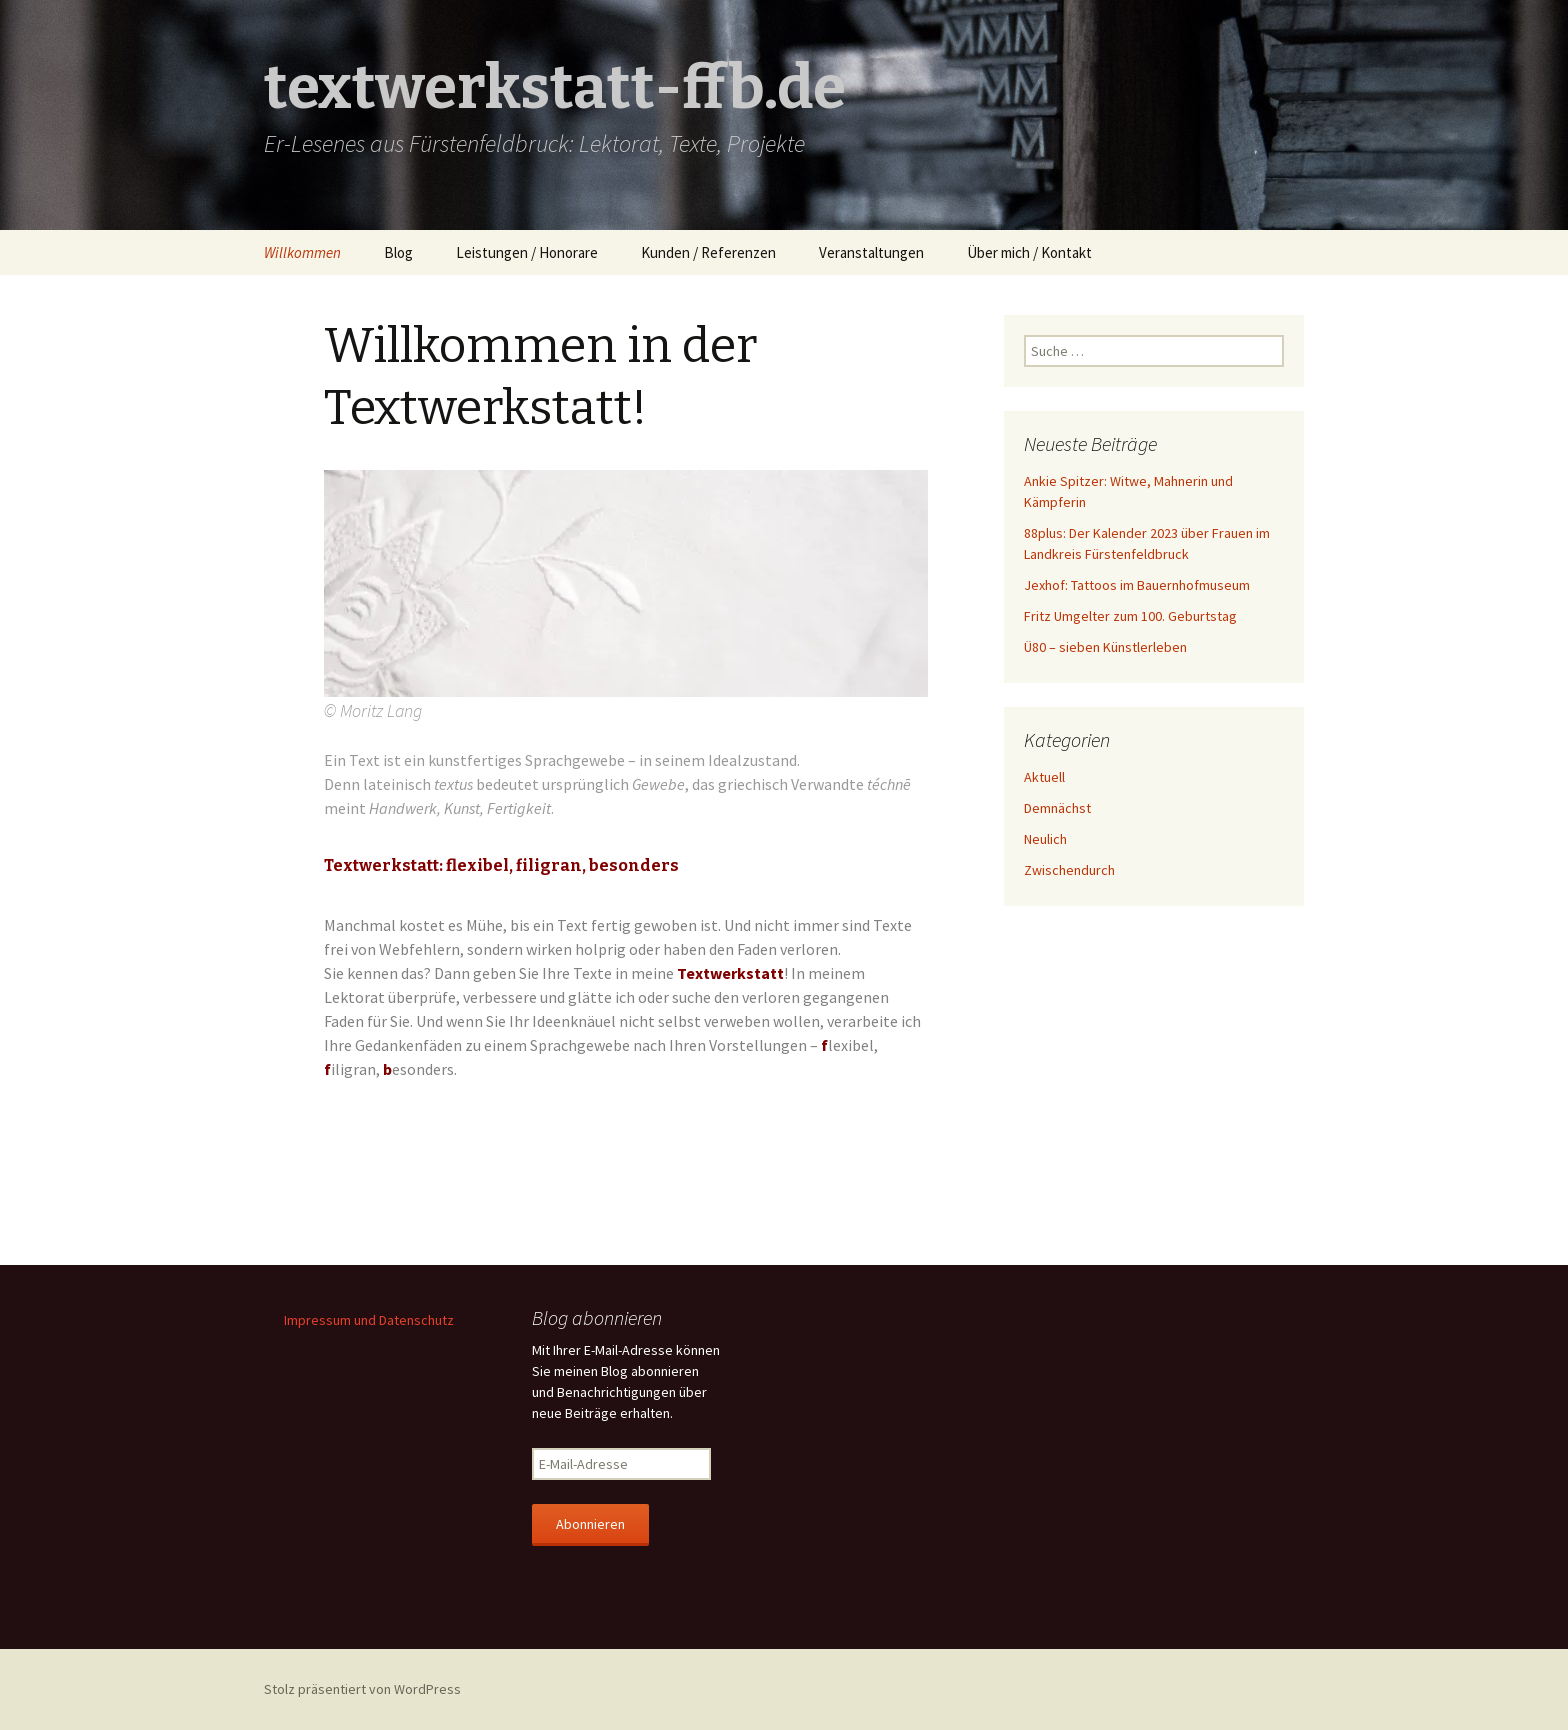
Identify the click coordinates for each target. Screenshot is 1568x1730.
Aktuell (1044, 777)
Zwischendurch (1069, 870)
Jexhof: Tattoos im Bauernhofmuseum (1137, 585)
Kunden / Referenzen (708, 252)
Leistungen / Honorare (527, 252)
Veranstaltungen (871, 252)
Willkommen (302, 252)
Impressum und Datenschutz (369, 1320)
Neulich (1045, 839)
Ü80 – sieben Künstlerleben (1105, 647)
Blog (398, 252)
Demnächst (1057, 808)
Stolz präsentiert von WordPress (362, 1689)
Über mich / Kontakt (1029, 252)
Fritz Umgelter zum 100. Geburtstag (1130, 616)
